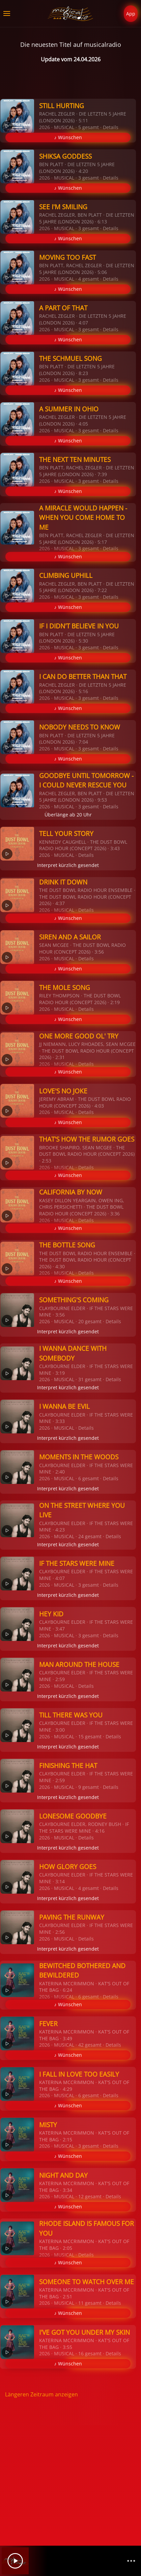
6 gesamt (88, 1478)
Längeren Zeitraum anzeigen (41, 2394)
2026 (44, 127)
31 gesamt (90, 1379)
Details (110, 127)
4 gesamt (88, 279)
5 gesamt (88, 127)
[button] (6, 13)
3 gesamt (88, 178)
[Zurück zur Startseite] (71, 13)
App (130, 13)
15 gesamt (90, 1736)
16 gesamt (90, 2353)
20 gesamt (90, 1321)
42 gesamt (90, 2045)
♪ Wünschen (68, 137)
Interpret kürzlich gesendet (68, 865)
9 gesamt (88, 1787)
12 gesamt (90, 2196)
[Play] (15, 2560)
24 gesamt (90, 1536)
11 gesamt (90, 2303)
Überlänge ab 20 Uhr (68, 814)
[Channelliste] (131, 2561)
